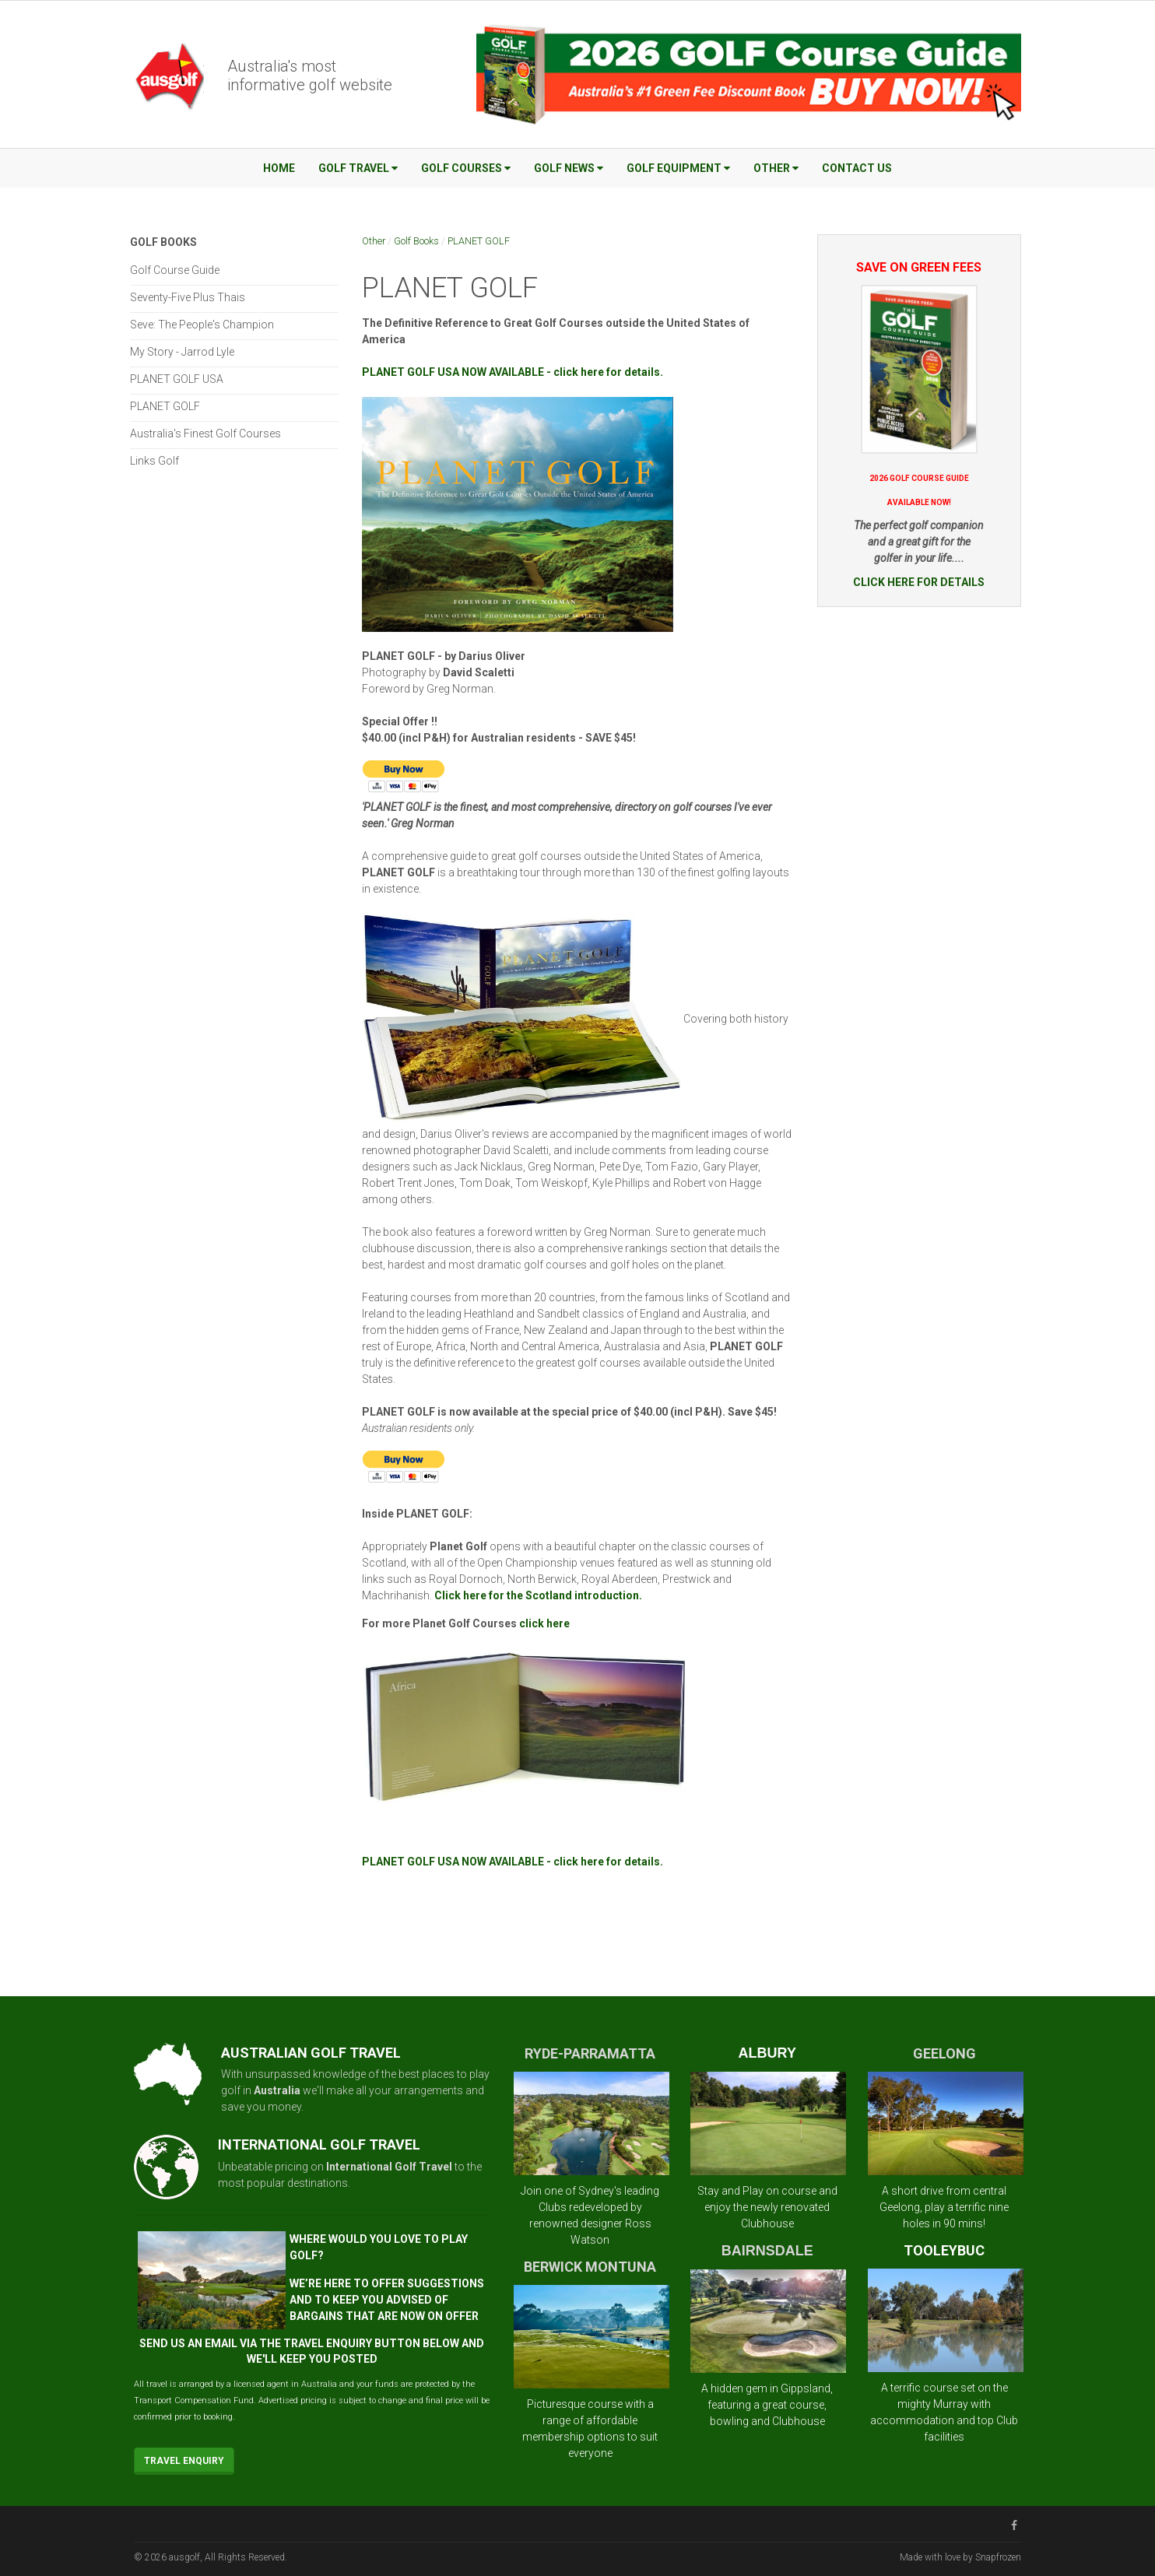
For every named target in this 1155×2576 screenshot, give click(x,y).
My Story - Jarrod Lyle (182, 352)
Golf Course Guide (174, 270)
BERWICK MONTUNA (590, 2266)
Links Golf (154, 460)
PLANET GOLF (479, 241)
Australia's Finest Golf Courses (205, 433)
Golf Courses (466, 168)
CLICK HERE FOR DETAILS (919, 582)
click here (544, 1623)
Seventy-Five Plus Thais (187, 297)
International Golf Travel (389, 2166)
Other (776, 168)
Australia (277, 2090)
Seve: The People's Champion (202, 324)
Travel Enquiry (184, 2460)
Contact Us (857, 168)
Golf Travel (358, 168)
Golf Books (416, 241)
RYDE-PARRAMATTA (590, 2053)
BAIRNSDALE (767, 2250)
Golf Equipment (678, 168)
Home (279, 168)
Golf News (568, 168)
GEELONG (944, 2053)
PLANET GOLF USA (176, 379)
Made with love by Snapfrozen (960, 2557)
